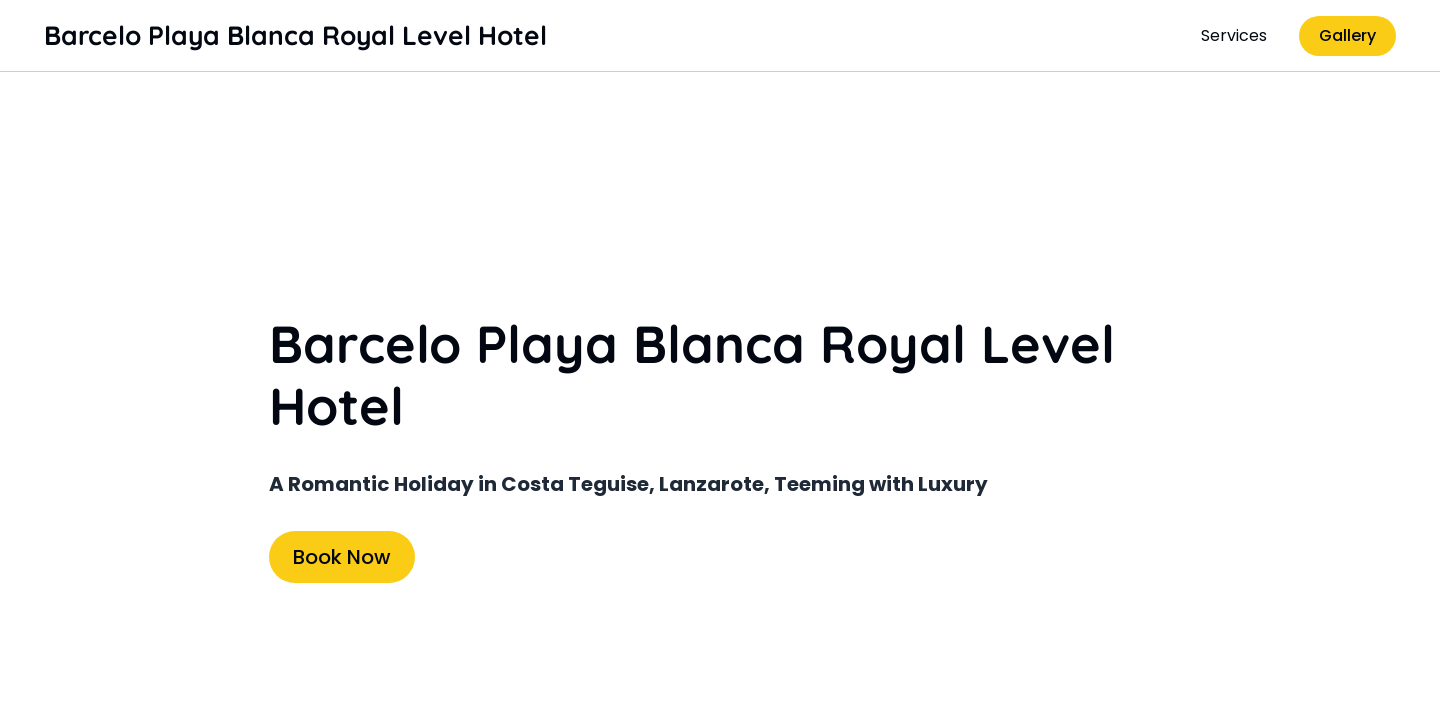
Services (1234, 35)
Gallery (1347, 35)
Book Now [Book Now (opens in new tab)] (342, 557)
